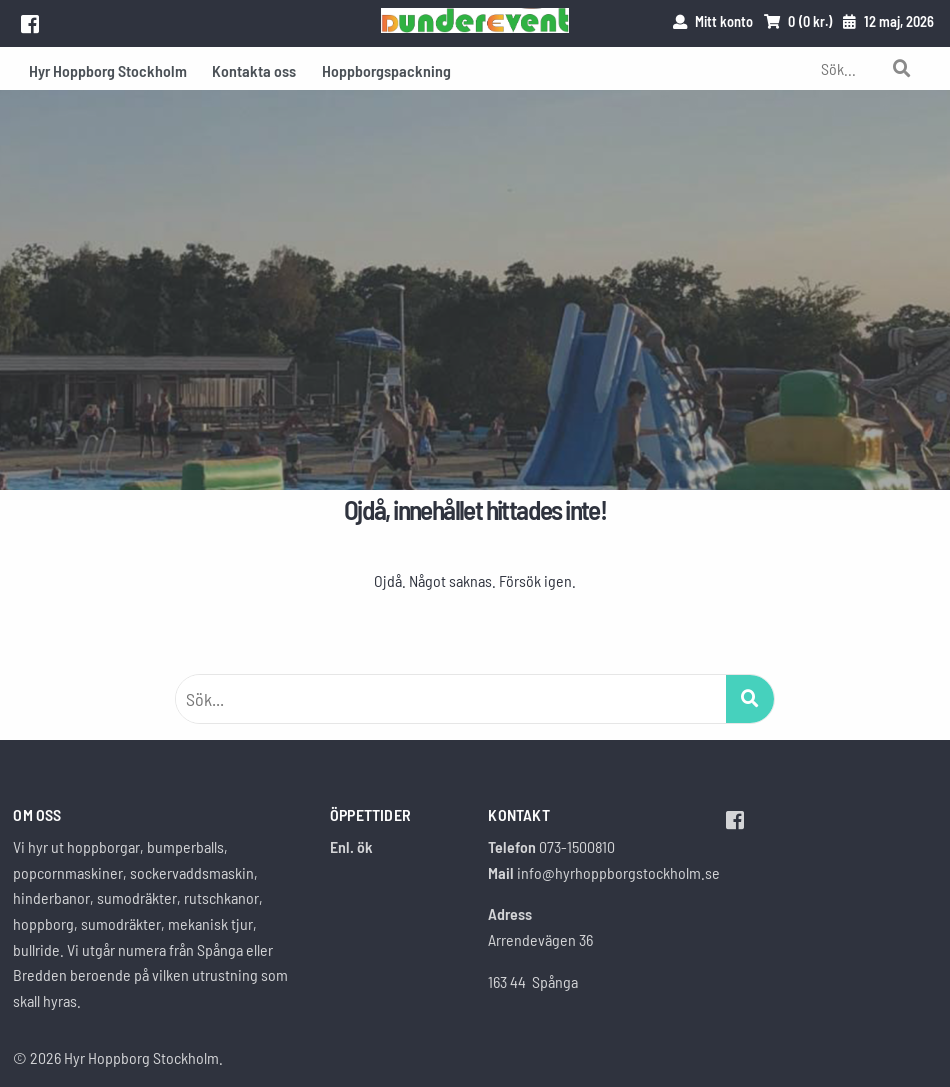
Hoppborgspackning (386, 70)
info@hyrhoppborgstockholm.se (618, 872)
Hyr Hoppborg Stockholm (108, 70)
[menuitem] (108, 68)
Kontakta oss (254, 70)
